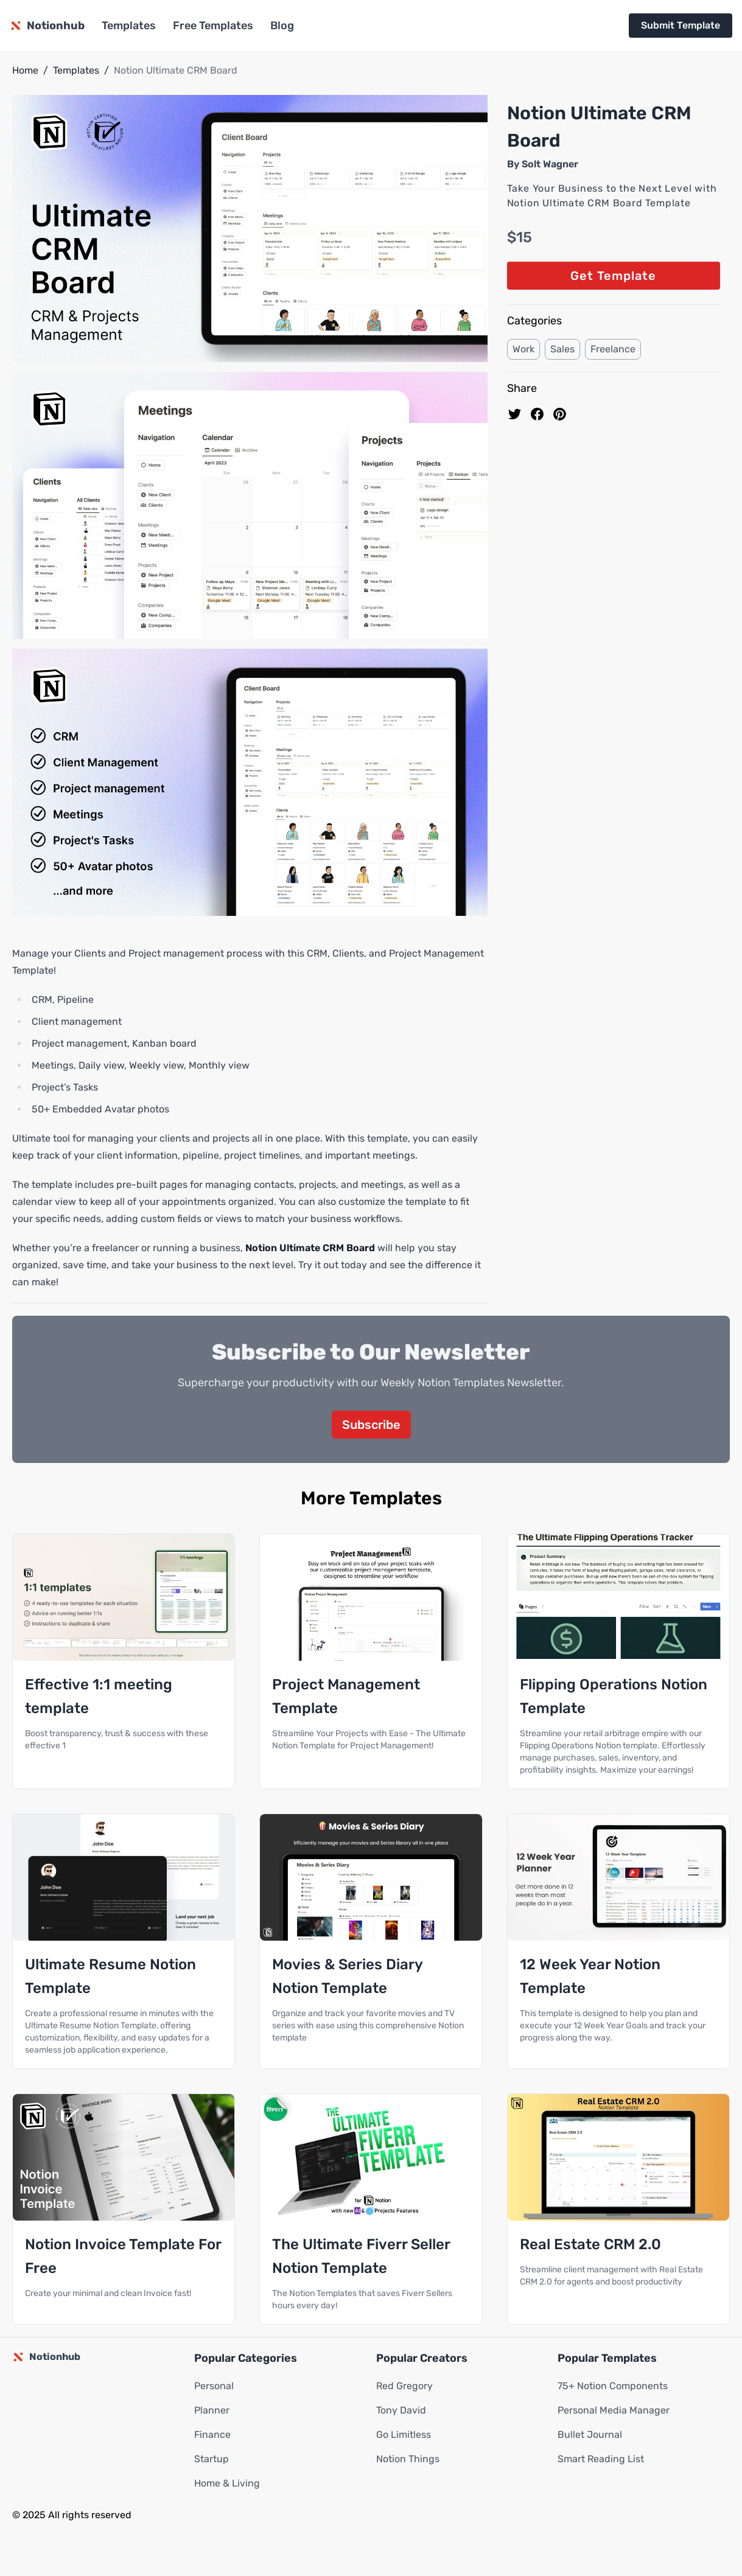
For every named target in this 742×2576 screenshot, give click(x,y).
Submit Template (680, 25)
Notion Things (407, 2459)
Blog (282, 25)
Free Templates (213, 25)
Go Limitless (403, 2434)
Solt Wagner (550, 164)
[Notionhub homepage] (47, 25)
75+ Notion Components (613, 2386)
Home (25, 70)
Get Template (613, 275)
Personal (214, 2386)
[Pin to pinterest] (559, 414)
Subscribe (371, 1424)
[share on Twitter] (514, 414)
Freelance (612, 349)
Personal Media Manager (614, 2410)
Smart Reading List (601, 2459)
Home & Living (227, 2483)
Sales (562, 349)
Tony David (401, 2410)
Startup (211, 2459)
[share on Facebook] (537, 414)
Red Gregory (404, 2386)
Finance (212, 2434)
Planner (211, 2410)
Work (523, 349)
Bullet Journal (590, 2434)
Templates (129, 25)
